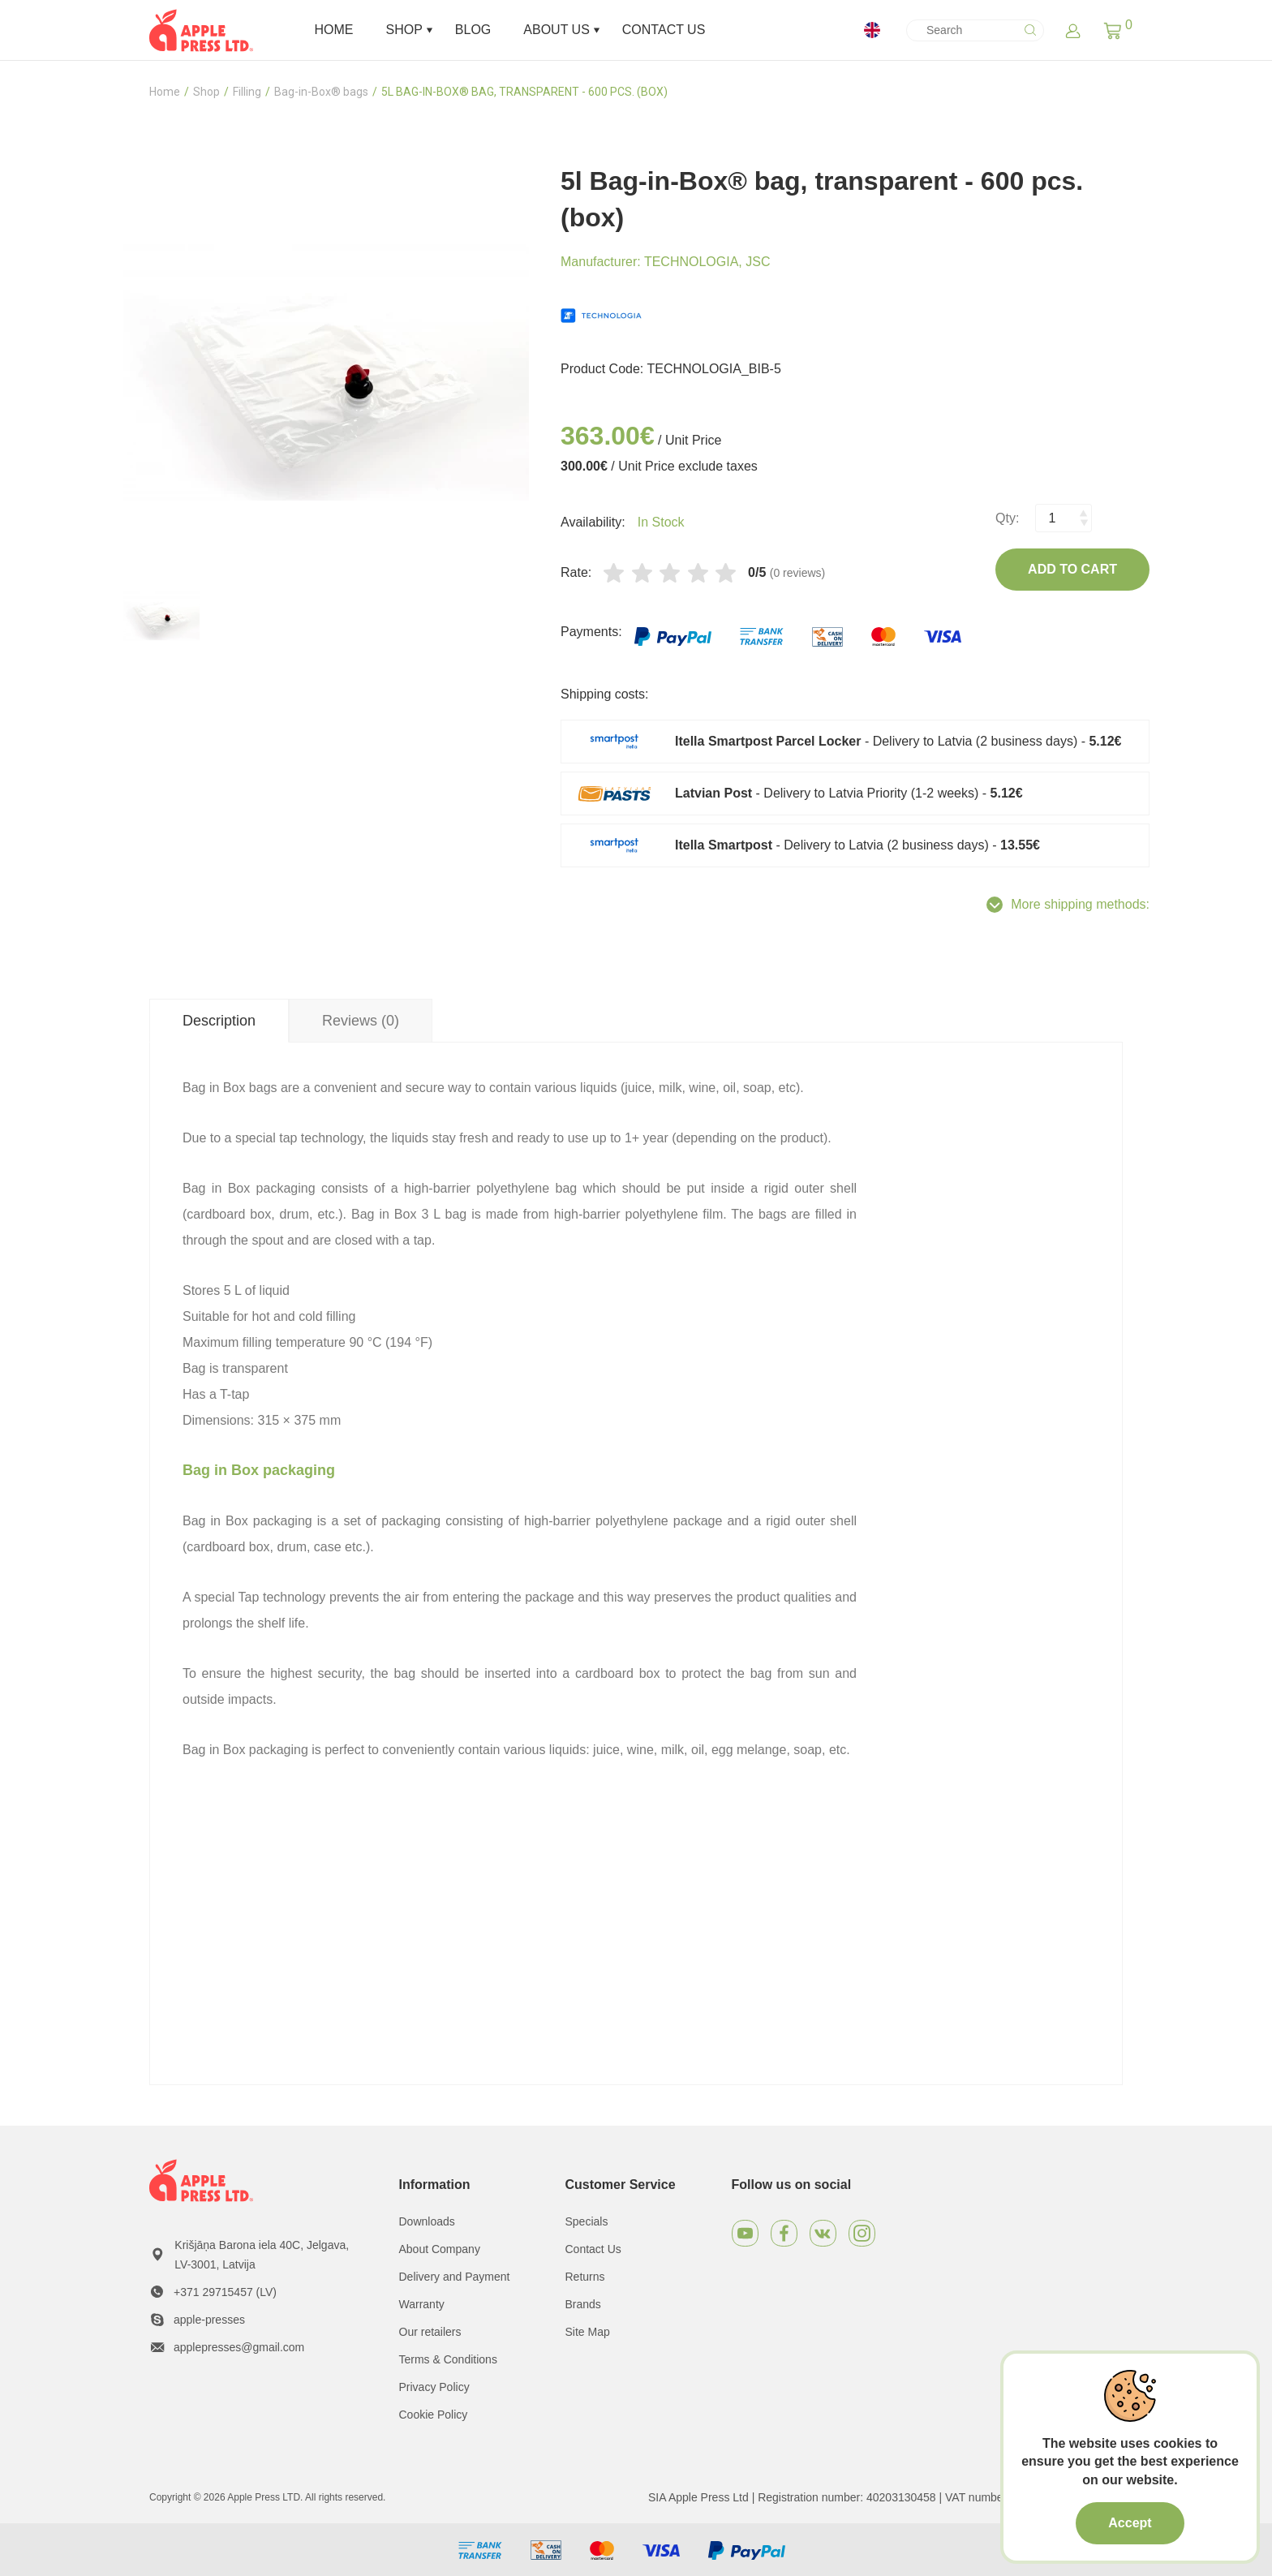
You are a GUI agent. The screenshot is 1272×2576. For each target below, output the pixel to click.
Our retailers (430, 2331)
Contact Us (593, 2249)
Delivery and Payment (454, 2276)
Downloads (427, 2221)
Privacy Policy (434, 2386)
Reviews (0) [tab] (360, 1021)
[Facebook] (784, 2233)
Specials (586, 2221)
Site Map (587, 2331)
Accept (1129, 2523)
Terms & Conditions (448, 2359)
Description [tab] (219, 1021)
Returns (585, 2276)
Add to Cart (1072, 569)
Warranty (422, 2304)
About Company (439, 2249)
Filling (247, 91)
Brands (583, 2304)
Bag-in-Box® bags (321, 91)
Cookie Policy (433, 2414)
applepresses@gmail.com (239, 2347)
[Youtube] (745, 2233)
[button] (1112, 30)
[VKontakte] (823, 2233)
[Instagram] (862, 2233)
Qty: (1007, 518)
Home (164, 91)
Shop (206, 91)
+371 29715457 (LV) (225, 2292)
